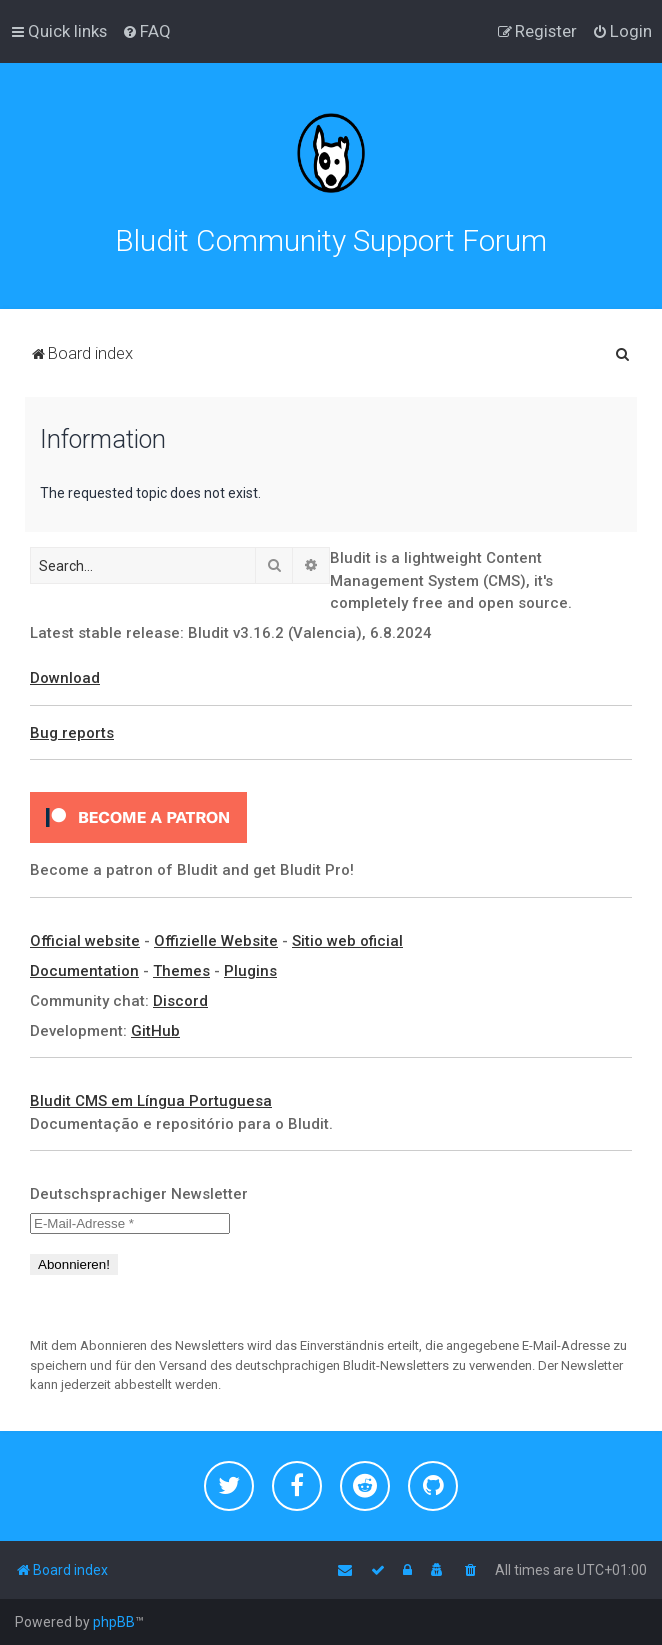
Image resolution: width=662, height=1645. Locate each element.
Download (65, 678)
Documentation (84, 971)
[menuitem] (146, 31)
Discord (180, 1001)
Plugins (250, 971)
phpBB (114, 1622)
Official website (85, 941)
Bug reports (72, 733)
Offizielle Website (216, 941)
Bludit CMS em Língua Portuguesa (151, 1101)
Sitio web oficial (347, 941)
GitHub (155, 1031)
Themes (181, 971)
